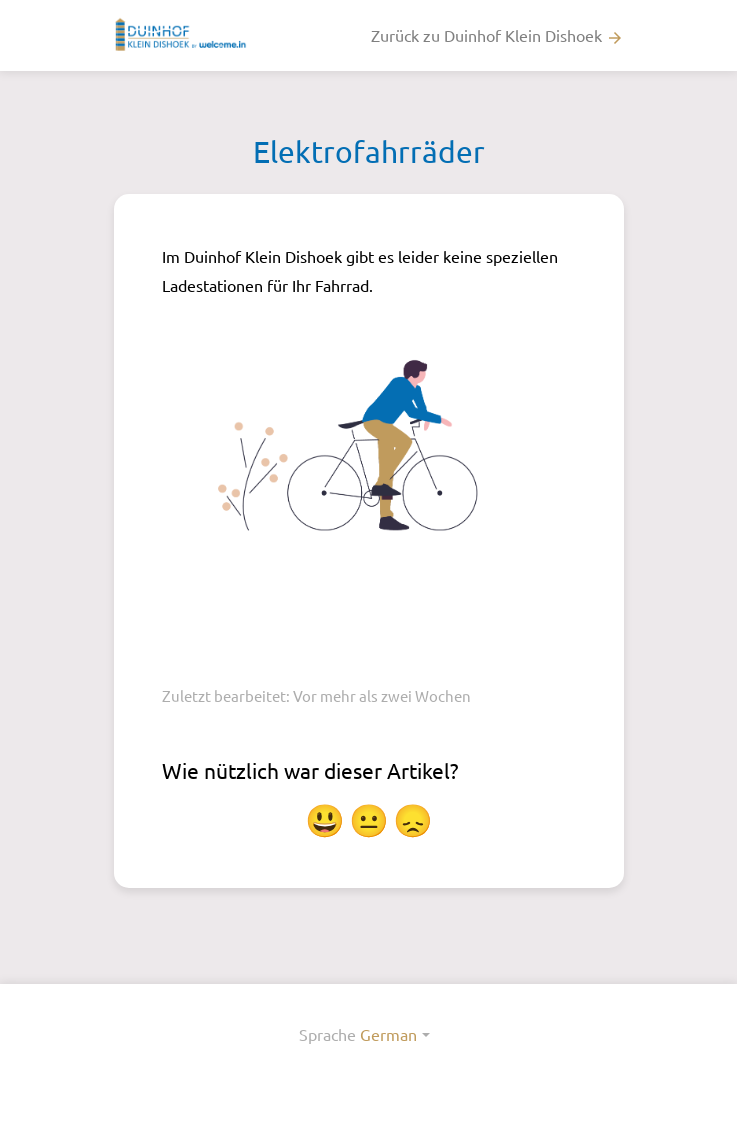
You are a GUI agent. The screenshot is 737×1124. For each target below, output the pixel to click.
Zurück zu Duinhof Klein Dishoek (497, 36)
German (388, 1034)
